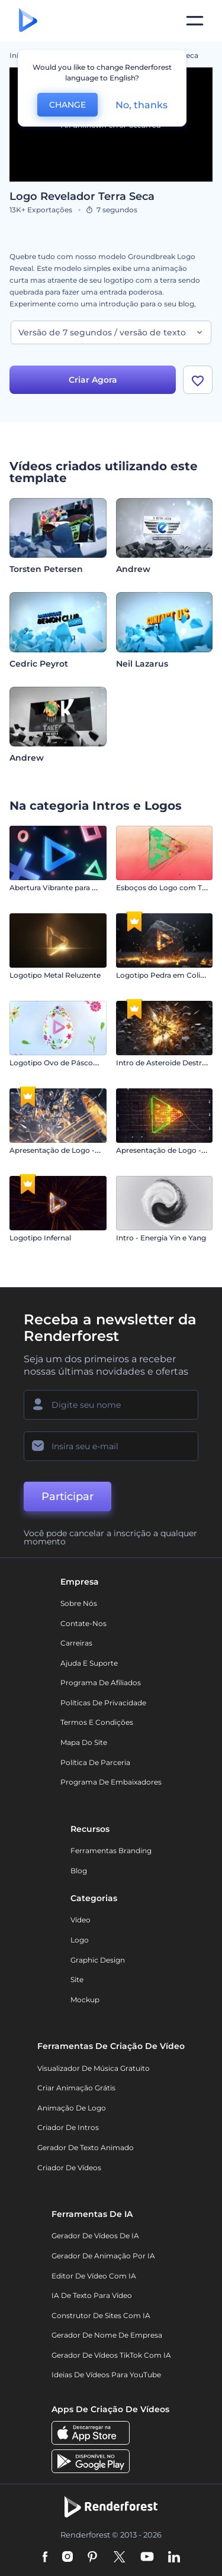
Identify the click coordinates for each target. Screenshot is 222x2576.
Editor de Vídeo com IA (94, 2275)
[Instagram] (67, 2557)
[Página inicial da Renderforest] (28, 21)
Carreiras (76, 1642)
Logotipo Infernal (40, 1237)
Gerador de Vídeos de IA (95, 2235)
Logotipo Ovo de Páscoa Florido (66, 1062)
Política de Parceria (95, 1762)
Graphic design (97, 1960)
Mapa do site (83, 1742)
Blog (78, 1870)
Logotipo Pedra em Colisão (164, 975)
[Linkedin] (174, 2557)
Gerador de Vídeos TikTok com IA (111, 2355)
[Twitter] (119, 2557)
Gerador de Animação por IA (103, 2255)
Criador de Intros (68, 2127)
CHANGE (67, 104)
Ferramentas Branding (111, 1850)
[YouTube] (147, 2557)
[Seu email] (111, 1446)
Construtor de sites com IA (101, 2315)
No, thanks (141, 105)
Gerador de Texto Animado (85, 2147)
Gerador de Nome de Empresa (107, 2335)
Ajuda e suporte (89, 1663)
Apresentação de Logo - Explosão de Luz (81, 1150)
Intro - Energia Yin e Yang (161, 1237)
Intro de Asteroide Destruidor (168, 1062)
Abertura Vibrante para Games (63, 887)
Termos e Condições (96, 1722)
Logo (79, 1939)
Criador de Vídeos (69, 2167)
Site (76, 1979)
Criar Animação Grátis (76, 2087)
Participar (67, 1496)
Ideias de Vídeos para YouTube (106, 2374)
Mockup (84, 1999)
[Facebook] (45, 2557)
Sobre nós (78, 1603)
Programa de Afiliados (100, 1682)
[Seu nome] (111, 1405)
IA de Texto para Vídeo (92, 2295)
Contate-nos (83, 1623)
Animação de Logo (71, 2107)
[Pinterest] (92, 2557)
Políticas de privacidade (103, 1702)
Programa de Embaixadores (111, 1781)
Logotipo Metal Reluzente (55, 975)
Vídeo (80, 1919)
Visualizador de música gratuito (93, 2068)
